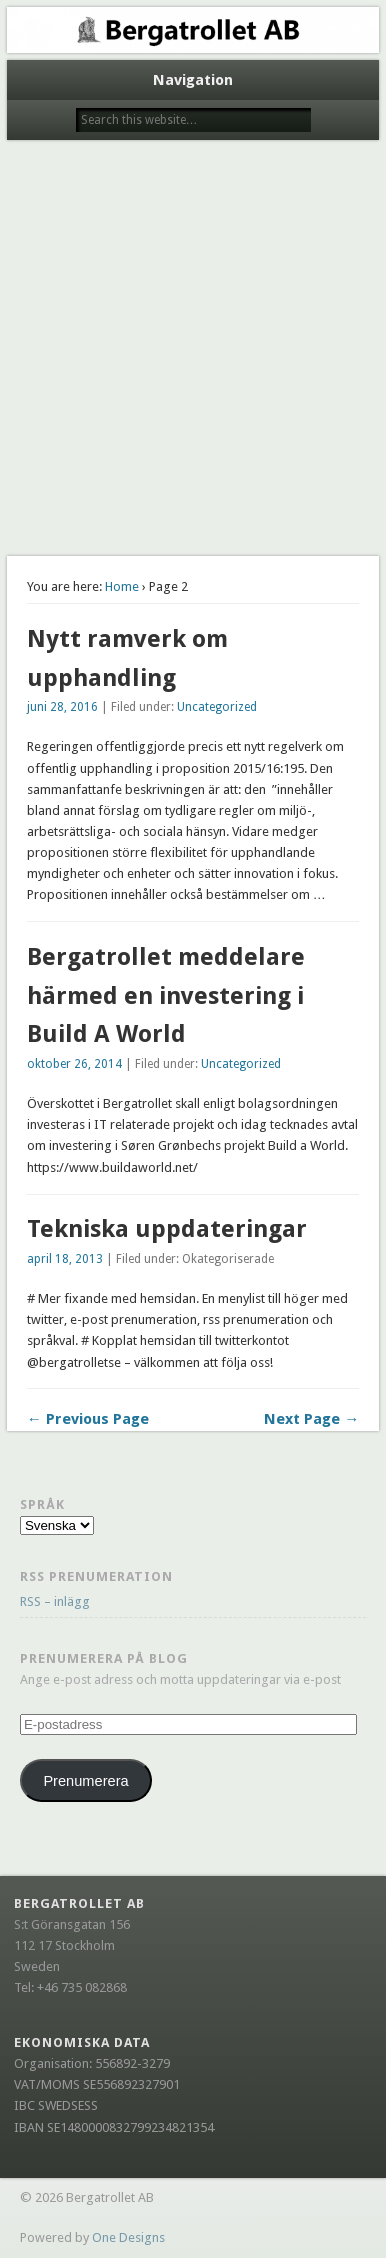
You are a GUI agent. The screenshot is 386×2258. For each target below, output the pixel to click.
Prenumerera (85, 1781)
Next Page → (311, 1419)
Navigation (193, 80)
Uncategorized (217, 707)
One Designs (128, 2237)
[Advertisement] (193, 353)
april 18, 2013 (65, 1259)
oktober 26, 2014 (74, 1064)
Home (122, 586)
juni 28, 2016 (62, 707)
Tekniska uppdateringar (167, 1229)
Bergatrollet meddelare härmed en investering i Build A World (166, 996)
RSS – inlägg (55, 1601)
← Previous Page (88, 1419)
